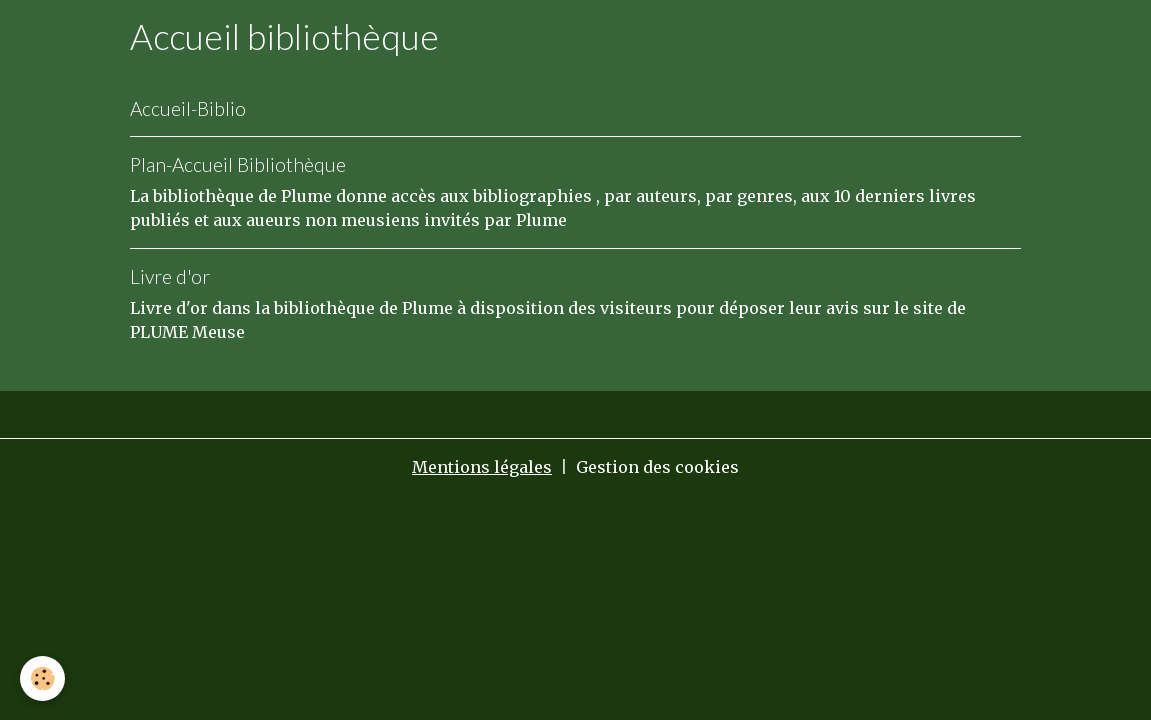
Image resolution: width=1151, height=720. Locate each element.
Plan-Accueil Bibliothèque (238, 164)
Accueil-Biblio (188, 108)
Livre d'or (170, 276)
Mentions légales (482, 467)
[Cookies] (42, 678)
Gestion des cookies (657, 467)
